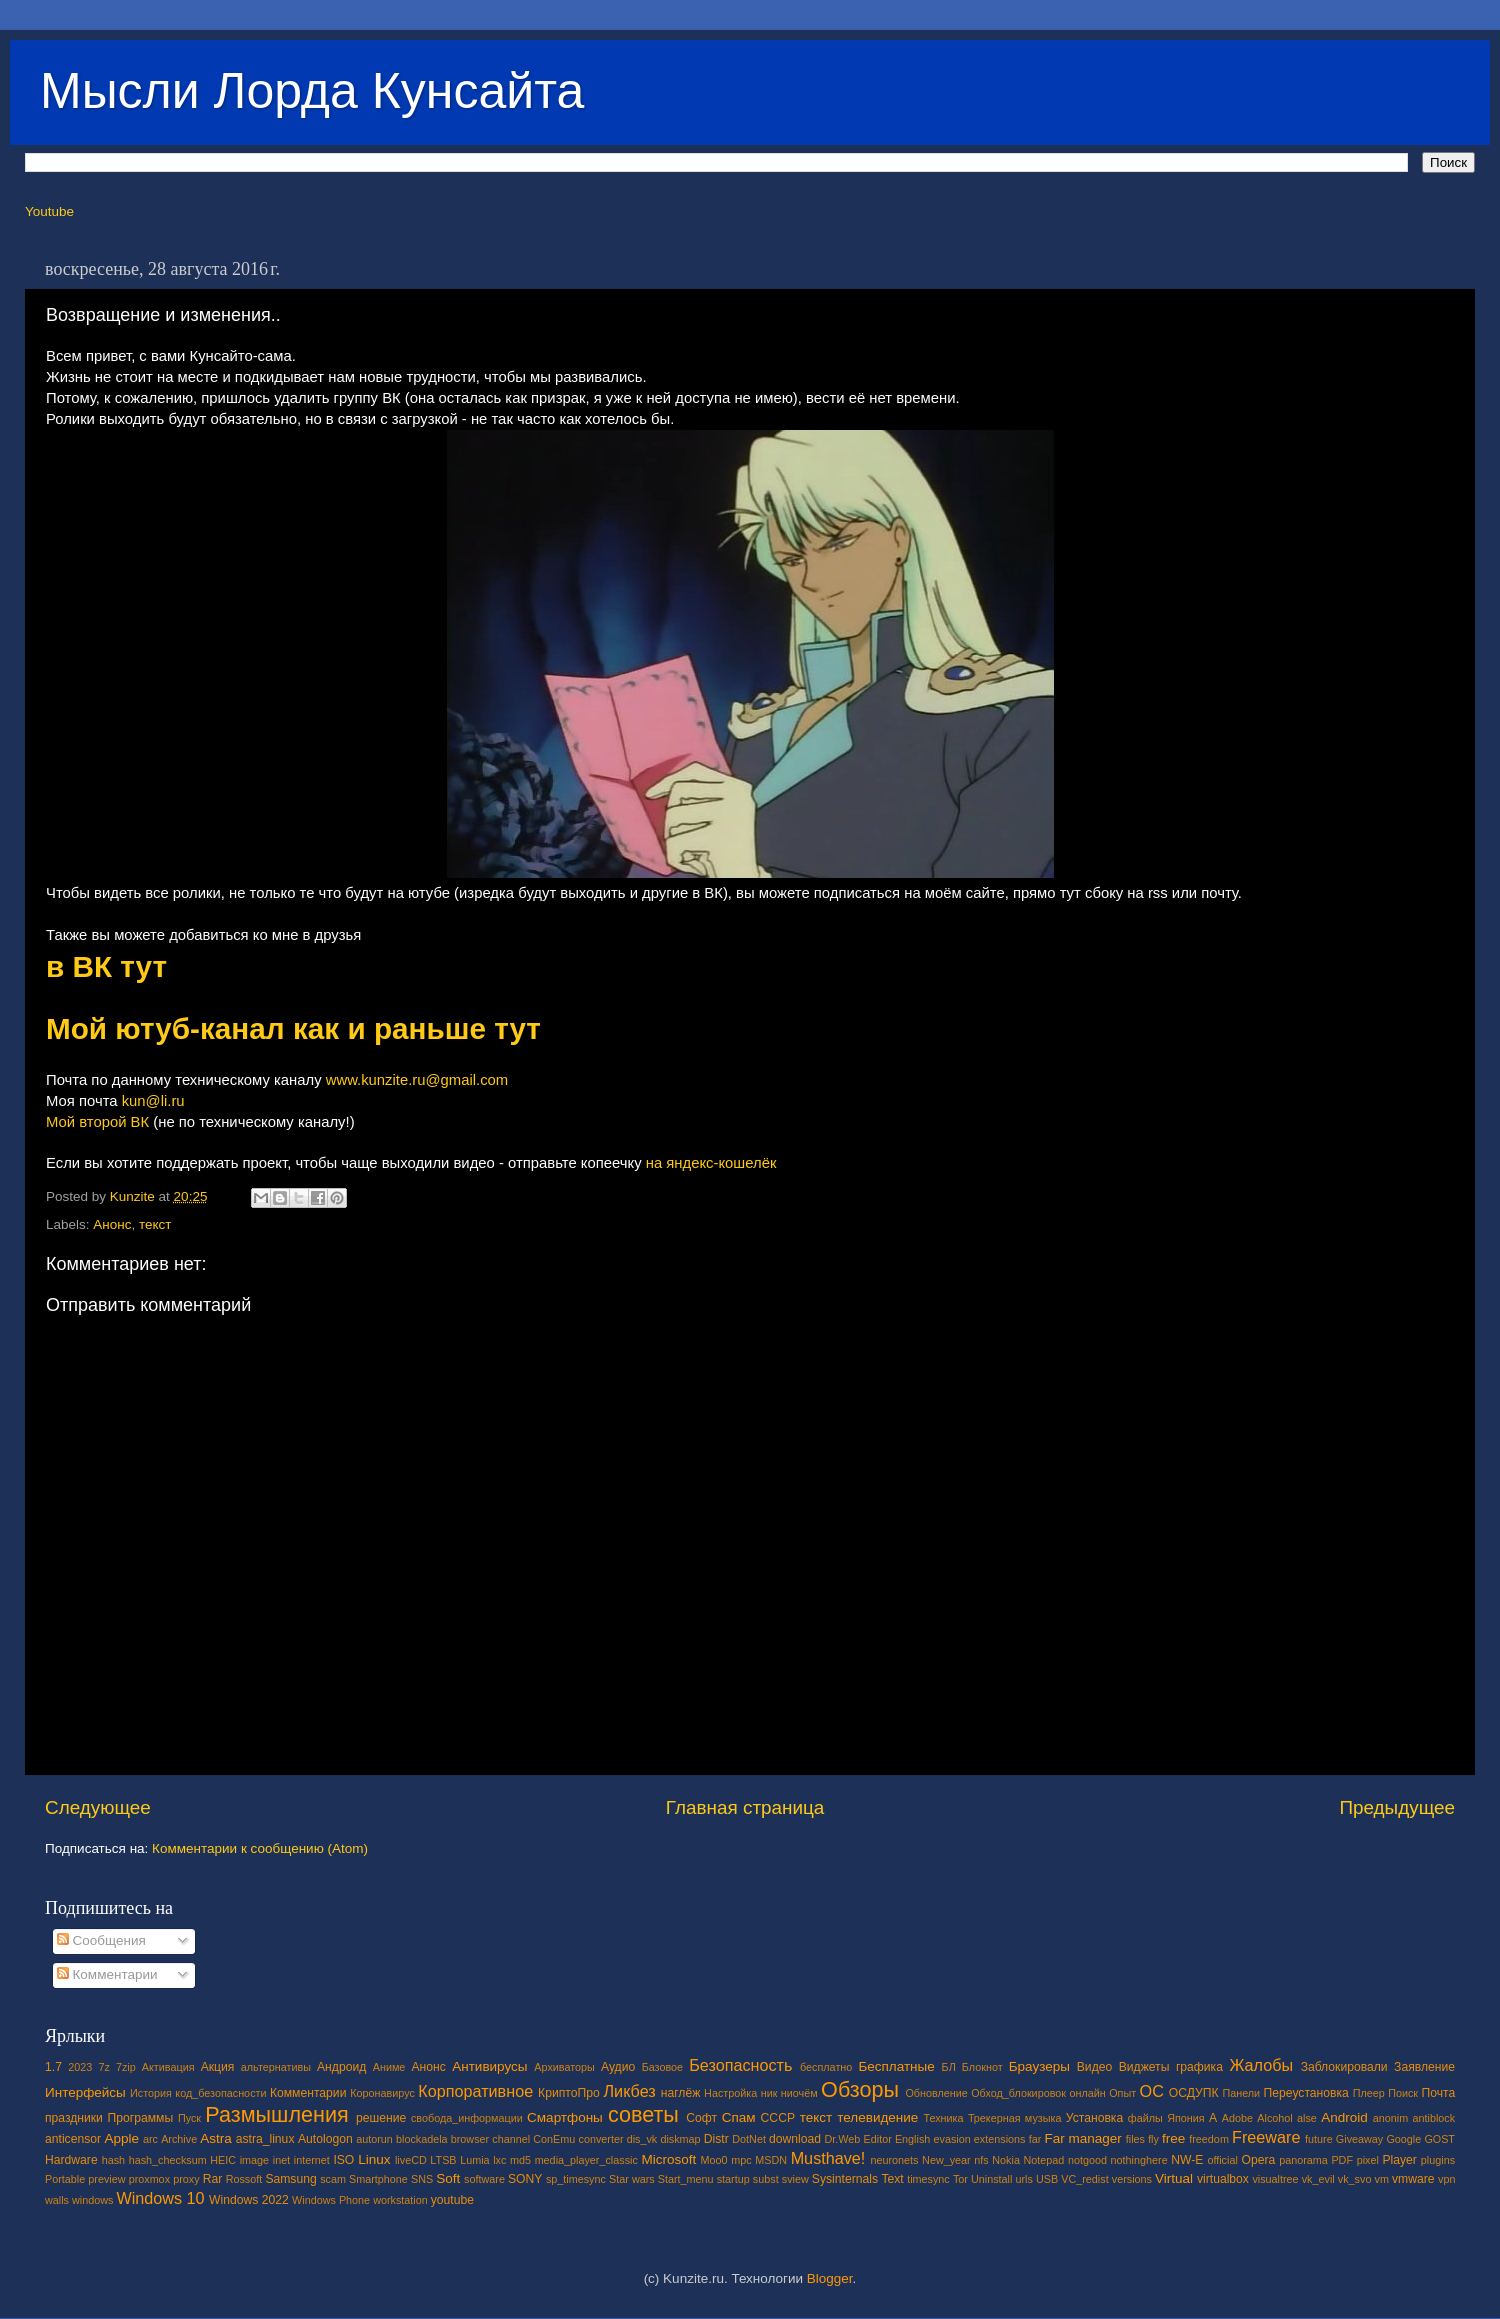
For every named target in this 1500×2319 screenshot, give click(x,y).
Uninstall (991, 2179)
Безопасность (740, 2065)
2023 (80, 2067)
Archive (179, 2139)
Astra (216, 2138)
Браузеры (1039, 2066)
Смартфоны (565, 2117)
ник (769, 2093)
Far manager (1082, 2138)
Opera (1258, 2160)
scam (333, 2179)
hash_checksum (168, 2160)
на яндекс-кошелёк (711, 1163)
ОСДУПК (1194, 2093)
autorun (374, 2139)
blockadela (422, 2139)
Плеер (1369, 2093)
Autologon (325, 2139)
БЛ (949, 2067)
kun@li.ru (153, 1101)
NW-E (1187, 2160)
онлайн (1087, 2093)
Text (892, 2179)
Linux (374, 2159)
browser (470, 2139)
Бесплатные (896, 2066)
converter (600, 2139)
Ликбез (629, 2091)
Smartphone (378, 2179)
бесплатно (826, 2067)
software (484, 2179)
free (1173, 2138)
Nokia (1006, 2160)
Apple (122, 2138)
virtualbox (1223, 2179)
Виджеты (1144, 2067)
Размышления (276, 2114)
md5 (520, 2160)
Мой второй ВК (97, 1122)
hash (113, 2160)
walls (57, 2200)
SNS (422, 2179)
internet (312, 2160)
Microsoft (668, 2159)
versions (1132, 2179)
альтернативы (276, 2067)
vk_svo (1355, 2179)
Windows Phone (331, 2200)
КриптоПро (569, 2093)
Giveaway (1359, 2139)
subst (766, 2179)
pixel (1368, 2160)
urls (1023, 2179)
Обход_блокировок (1018, 2093)
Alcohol (1274, 2118)
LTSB (443, 2160)
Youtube (49, 211)
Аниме (389, 2067)
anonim (1390, 2118)
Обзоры (860, 2089)
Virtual (1174, 2178)
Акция (218, 2067)
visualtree (1275, 2179)
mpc (741, 2160)
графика (1199, 2067)
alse (1307, 2118)
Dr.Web (843, 2139)
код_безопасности (220, 2093)
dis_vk (642, 2139)
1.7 (53, 2067)
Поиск (1403, 2093)
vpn (1446, 2179)
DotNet (749, 2139)
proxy (186, 2179)
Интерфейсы (85, 2092)
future (1319, 2139)
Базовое (662, 2067)
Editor (878, 2139)
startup (733, 2179)
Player (1399, 2160)
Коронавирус (382, 2093)
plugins (1438, 2160)
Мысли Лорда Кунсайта (312, 91)
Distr (716, 2139)
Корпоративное (475, 2091)
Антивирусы (489, 2066)
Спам (739, 2117)
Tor (960, 2179)
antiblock (1434, 2118)
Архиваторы (564, 2067)
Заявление (1424, 2067)
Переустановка (1306, 2093)
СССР (778, 2118)
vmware (1413, 2179)
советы (643, 2114)
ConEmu (554, 2139)
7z (103, 2067)
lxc (499, 2160)
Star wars (632, 2179)
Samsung (290, 2179)
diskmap (680, 2139)
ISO (343, 2160)
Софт (701, 2118)
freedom (1209, 2139)
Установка (1094, 2118)
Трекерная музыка (1015, 2118)
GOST (1439, 2139)
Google (1403, 2139)
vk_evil (1318, 2179)
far (1035, 2139)
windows (92, 2200)
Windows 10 (160, 2198)
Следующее (98, 1807)
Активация (168, 2067)
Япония (1186, 2118)
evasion (951, 2139)
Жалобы (1261, 2065)
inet (281, 2160)
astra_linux (265, 2139)
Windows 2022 (249, 2200)
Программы (141, 2118)
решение (381, 2118)
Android (1344, 2117)
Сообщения (101, 1940)
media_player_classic (586, 2160)
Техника (943, 2118)
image (254, 2160)
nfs (981, 2160)
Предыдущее (1397, 1807)
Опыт (1122, 2093)
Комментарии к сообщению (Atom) (260, 1848)
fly (1153, 2139)
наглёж (681, 2093)
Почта (1439, 2093)
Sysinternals (845, 2179)
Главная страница (745, 1807)
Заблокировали (1344, 2067)
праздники (74, 2118)
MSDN (771, 2160)
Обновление (936, 2093)
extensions (1000, 2139)
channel (511, 2139)
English (912, 2139)
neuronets (894, 2160)
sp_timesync (576, 2179)
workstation (400, 2200)
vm (1382, 2179)
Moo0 (714, 2160)
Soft (448, 2178)
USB (1047, 2179)
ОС (1152, 2091)
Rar (213, 2179)
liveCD (411, 2160)
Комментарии (107, 1974)
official (1222, 2160)
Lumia (474, 2160)
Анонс (112, 1224)
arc (150, 2139)
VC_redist (1084, 2179)
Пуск (189, 2118)
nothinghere (1139, 2160)
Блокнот (982, 2067)
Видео (1094, 2067)
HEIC (223, 2160)
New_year (946, 2160)
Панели (1241, 2093)
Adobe (1237, 2118)
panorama (1303, 2160)
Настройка (730, 2093)
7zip (126, 2067)
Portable (65, 2179)
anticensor (73, 2139)
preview (106, 2179)
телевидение (877, 2117)
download (795, 2139)
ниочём (799, 2093)
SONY (525, 2179)
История (151, 2093)
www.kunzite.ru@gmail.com (417, 1080)
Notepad (1044, 2160)
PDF (1342, 2160)
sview (795, 2179)
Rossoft (244, 2179)
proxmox (149, 2179)
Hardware (71, 2160)
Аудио (618, 2067)
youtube (452, 2200)
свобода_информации (467, 2118)
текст (155, 1224)
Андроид (341, 2067)
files (1135, 2139)
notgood (1087, 2160)
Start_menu (686, 2179)
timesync (928, 2179)
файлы (1145, 2118)
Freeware (1266, 2137)
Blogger (830, 2278)
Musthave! (828, 2158)
